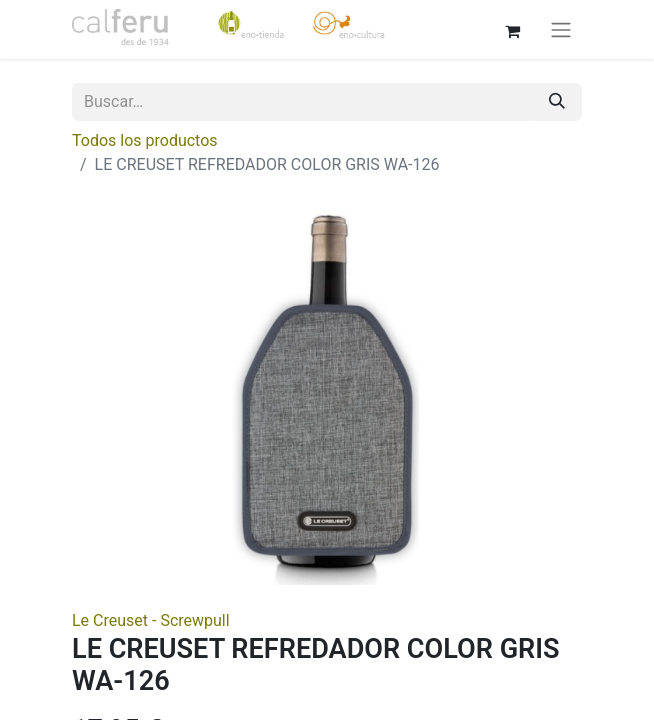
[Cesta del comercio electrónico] (512, 29)
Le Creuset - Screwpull (151, 620)
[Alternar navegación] (561, 29)
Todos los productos (145, 140)
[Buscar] (557, 102)
